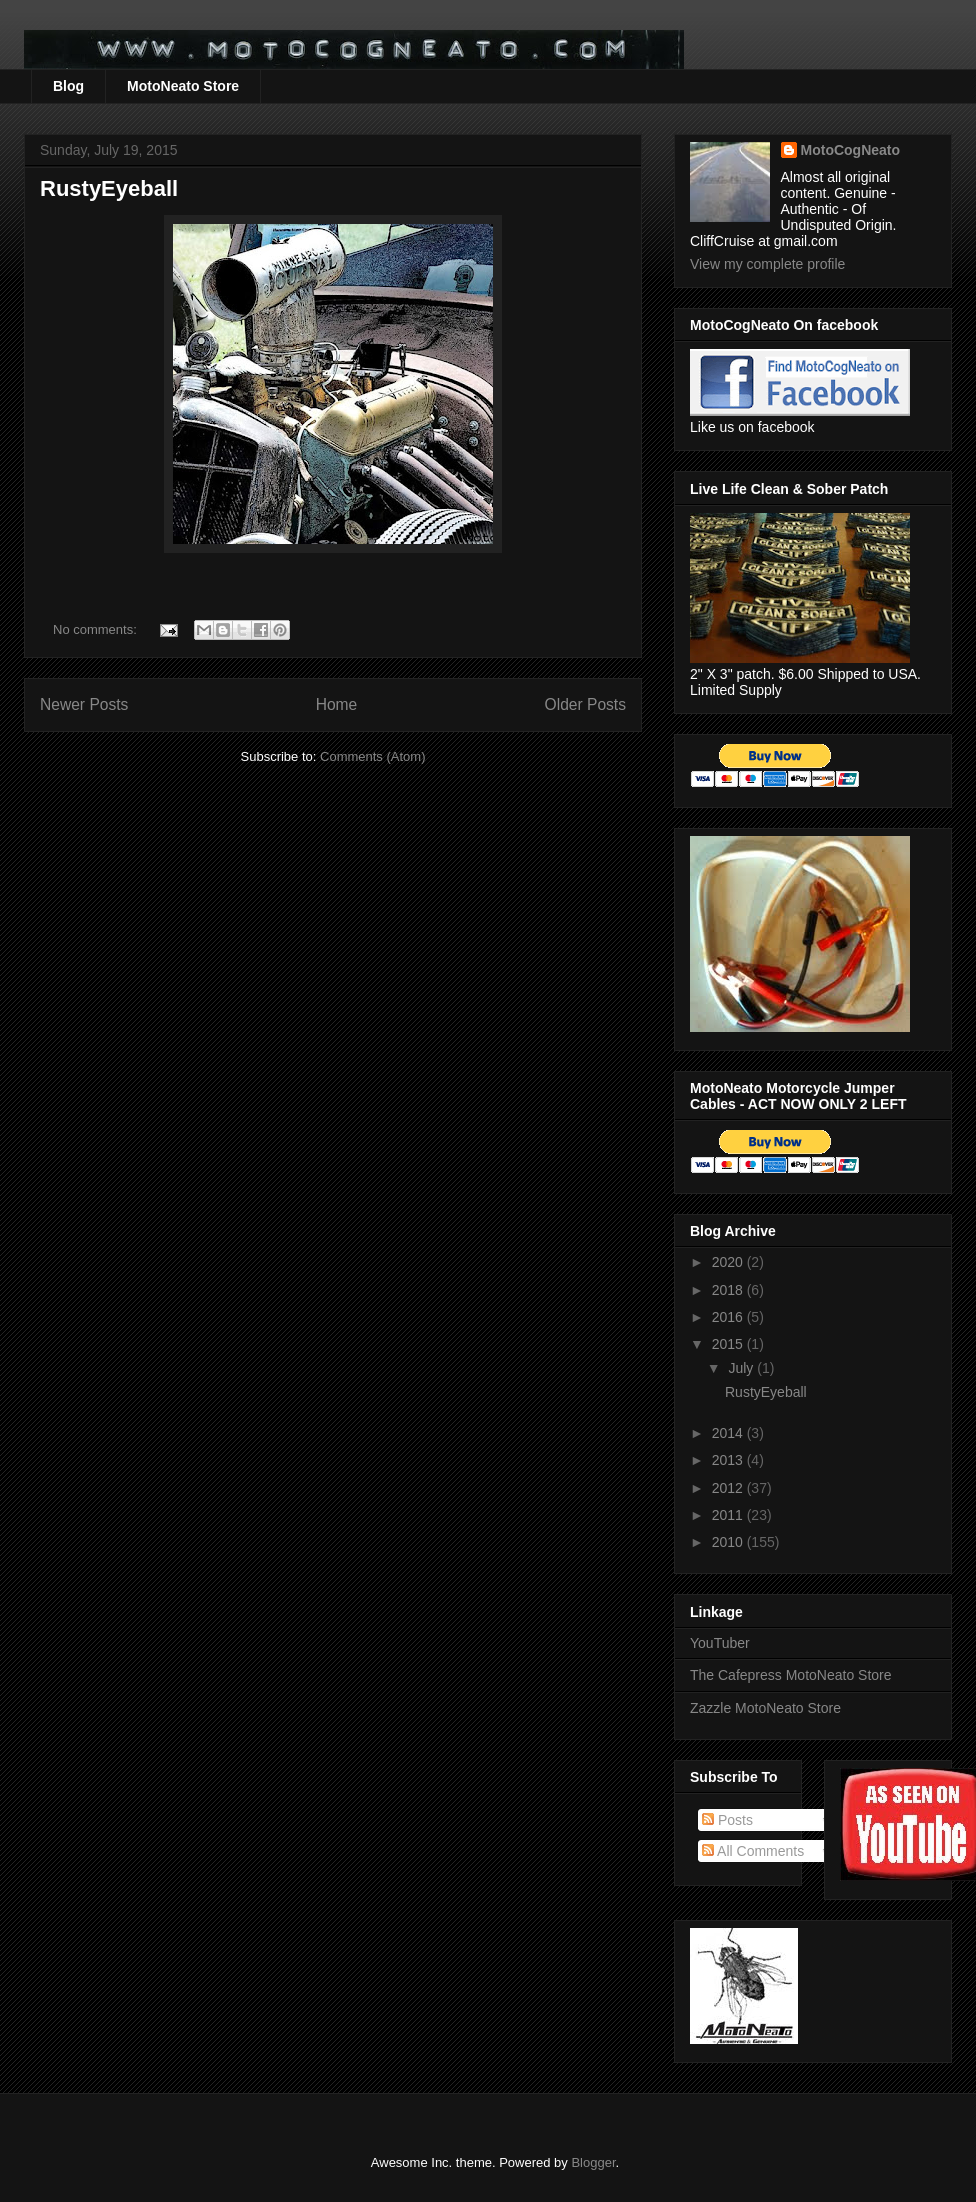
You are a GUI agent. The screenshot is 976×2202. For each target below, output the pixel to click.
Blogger (593, 2162)
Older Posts (585, 704)
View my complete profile (767, 264)
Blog (68, 86)
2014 (729, 1433)
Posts (727, 1820)
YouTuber (720, 1643)
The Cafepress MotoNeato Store (791, 1675)
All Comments (753, 1851)
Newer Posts (84, 704)
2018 (729, 1290)
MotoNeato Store (183, 86)
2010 (729, 1542)
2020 (729, 1262)
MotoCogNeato (851, 150)
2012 (729, 1488)
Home (337, 704)
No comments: (96, 629)
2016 (729, 1317)
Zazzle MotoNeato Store (765, 1708)
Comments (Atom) (372, 756)
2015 (729, 1344)
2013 (729, 1460)
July (742, 1368)
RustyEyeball (109, 188)
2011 (729, 1515)
